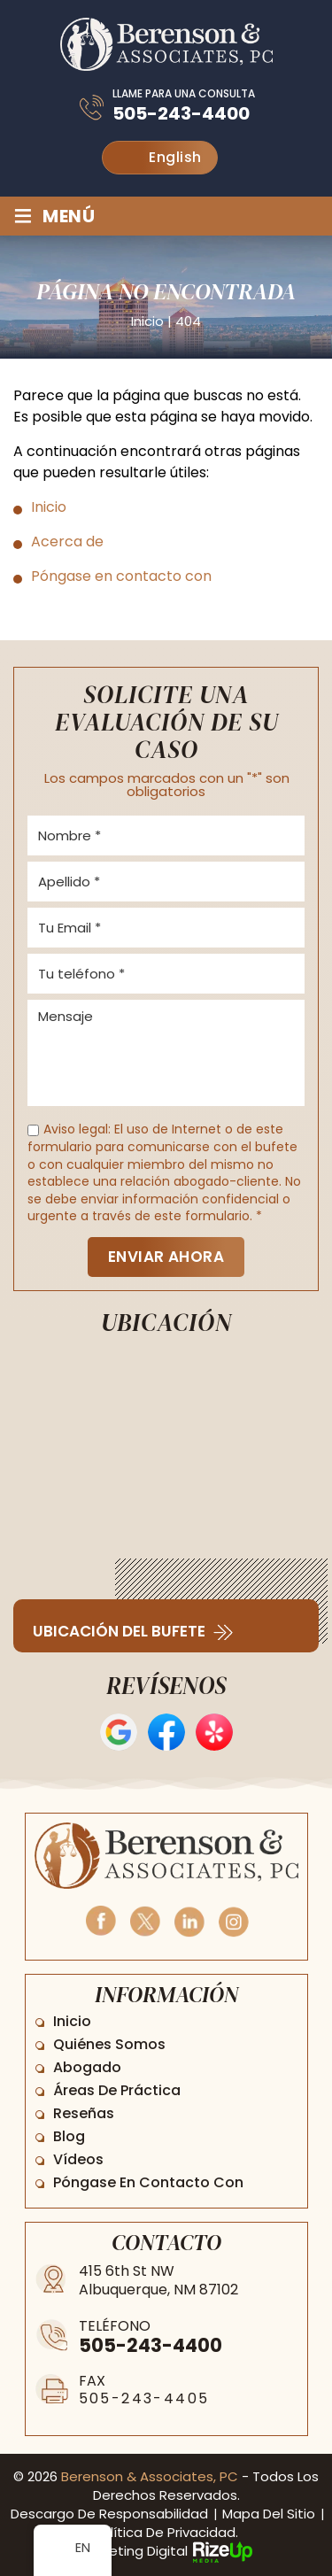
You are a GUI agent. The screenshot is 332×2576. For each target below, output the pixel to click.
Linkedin (188, 1920)
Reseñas (83, 2113)
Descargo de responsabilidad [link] (109, 2513)
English (161, 157)
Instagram (233, 1920)
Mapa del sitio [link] (268, 2513)
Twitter (144, 1920)
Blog (69, 2136)
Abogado (87, 2067)
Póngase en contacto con (148, 2182)
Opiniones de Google (118, 1732)
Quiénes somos (109, 2044)
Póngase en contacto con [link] (121, 576)
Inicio (72, 2021)
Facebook (100, 1920)
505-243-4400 (181, 113)
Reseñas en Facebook (166, 1732)
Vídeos (78, 2159)
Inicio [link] (48, 507)
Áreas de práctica (117, 2090)
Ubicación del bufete (119, 1631)
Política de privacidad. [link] (166, 2532)
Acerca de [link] (67, 541)
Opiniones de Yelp (214, 1732)
